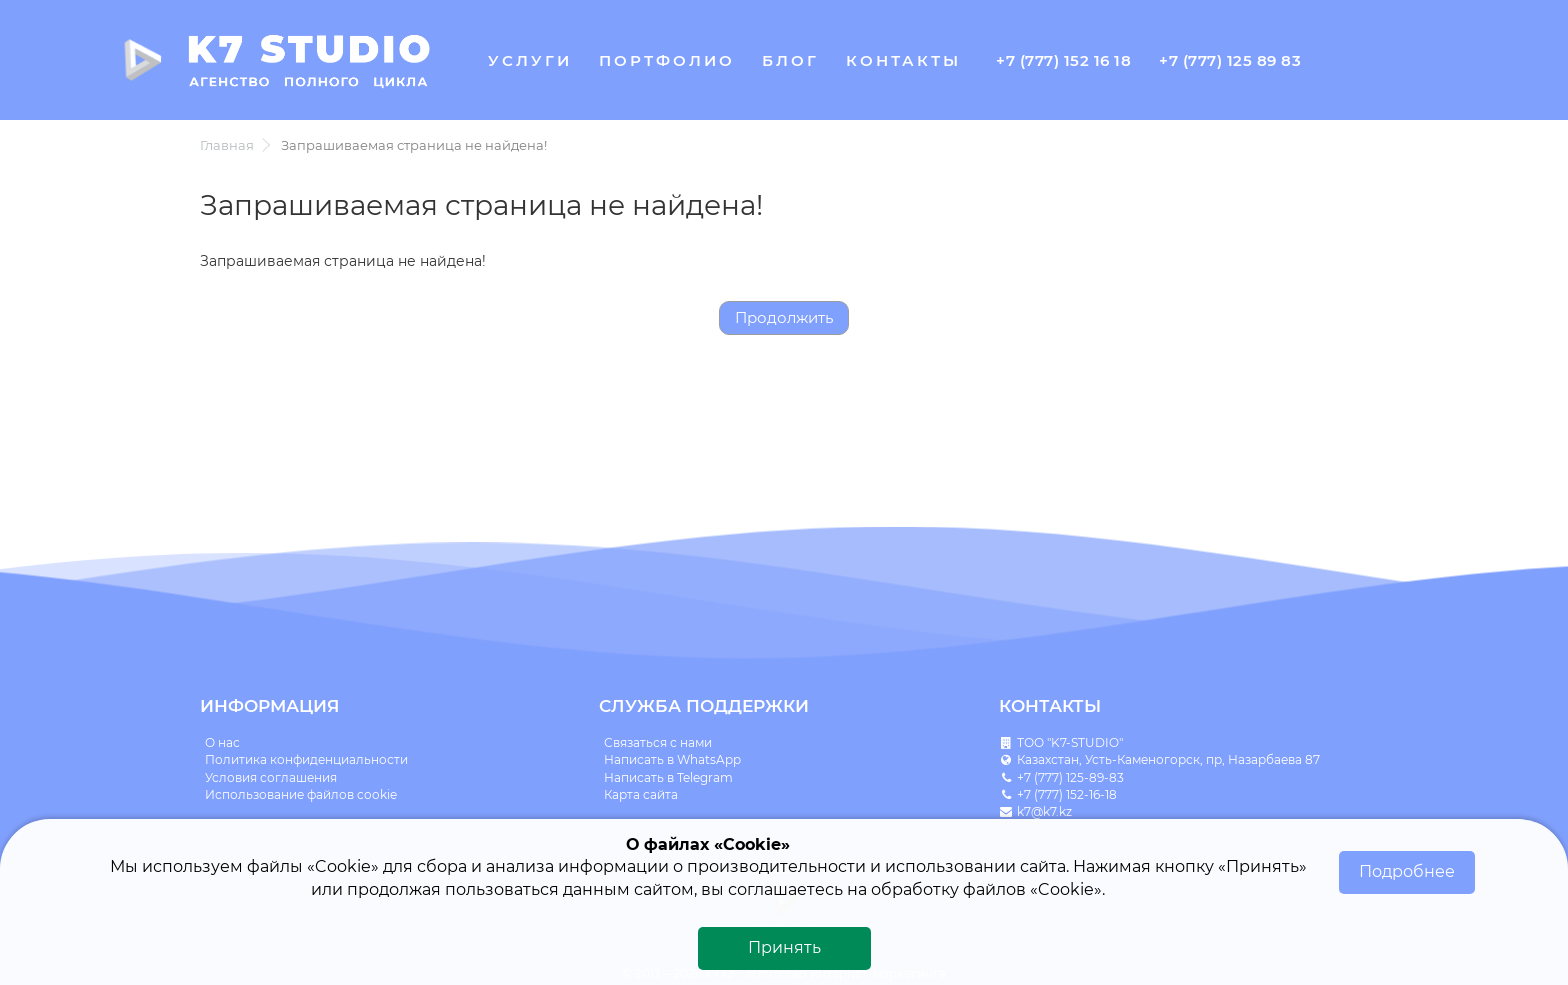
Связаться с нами (658, 742)
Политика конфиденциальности (306, 759)
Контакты (903, 60)
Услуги (530, 60)
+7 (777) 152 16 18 (1063, 60)
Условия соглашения (271, 777)
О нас (222, 742)
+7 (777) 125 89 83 (1230, 60)
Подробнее (1407, 871)
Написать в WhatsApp (672, 759)
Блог (790, 60)
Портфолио (667, 60)
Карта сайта (641, 794)
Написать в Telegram (668, 777)
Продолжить (784, 317)
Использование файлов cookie (301, 794)
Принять (784, 947)
